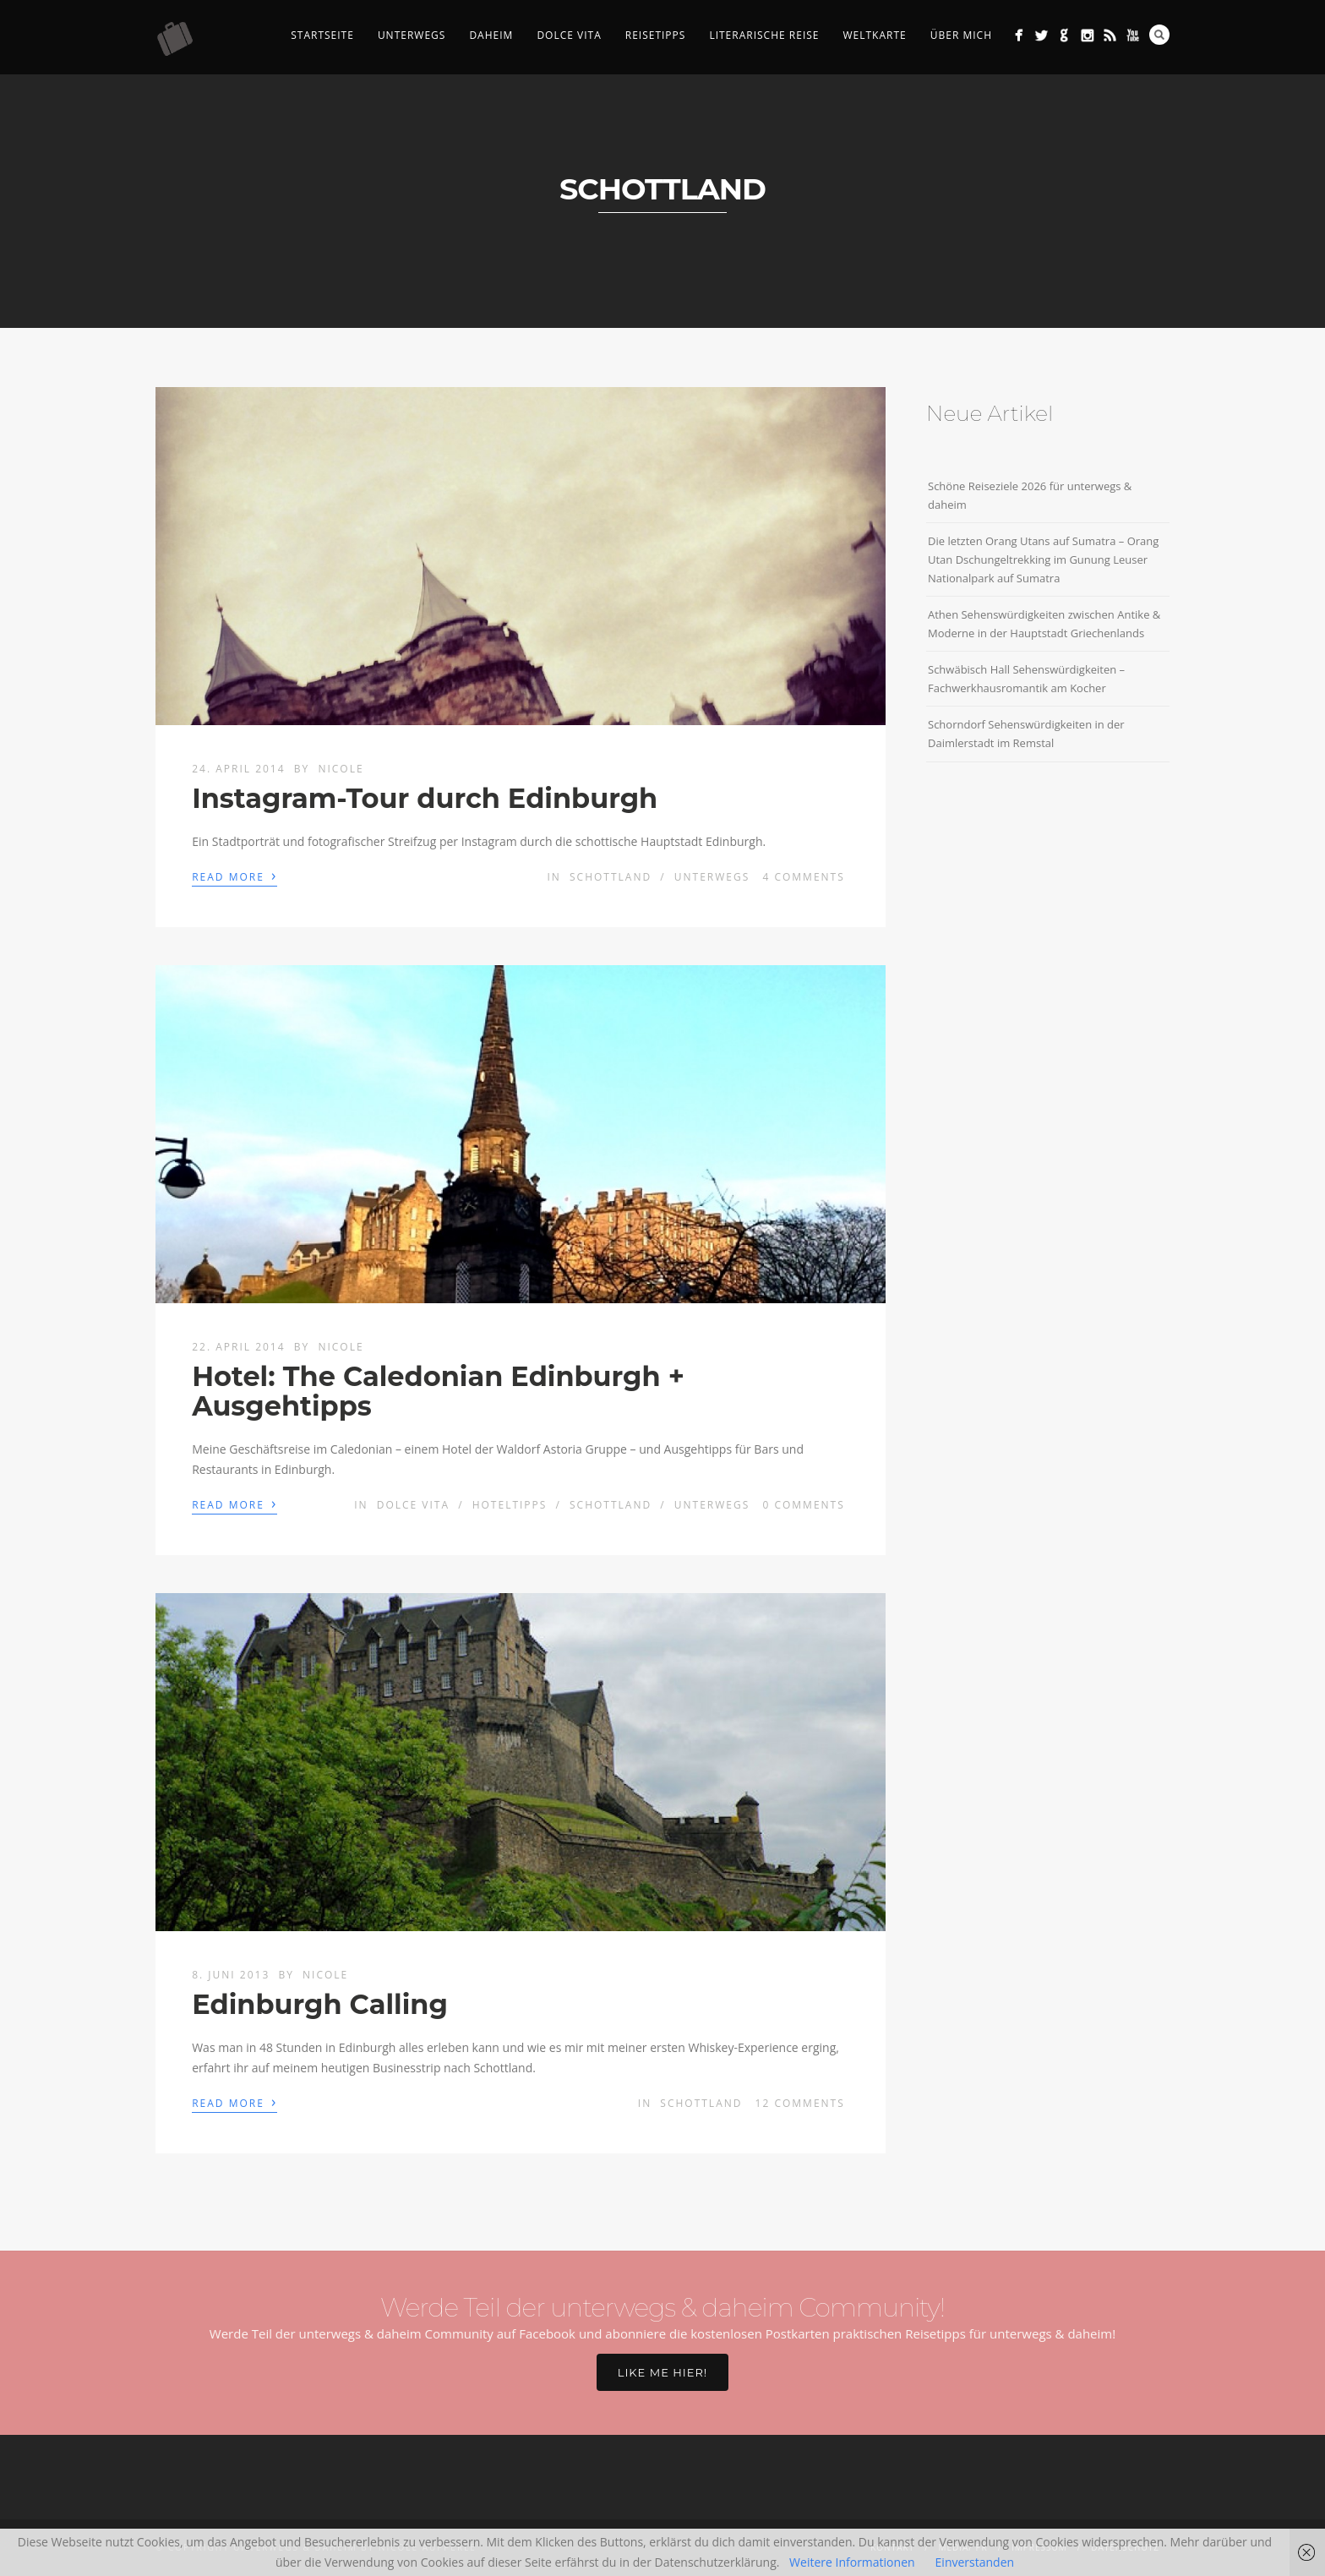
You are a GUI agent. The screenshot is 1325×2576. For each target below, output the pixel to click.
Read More (234, 875)
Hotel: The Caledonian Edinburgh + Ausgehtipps (438, 1391)
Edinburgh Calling (320, 2004)
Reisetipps (655, 35)
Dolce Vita (569, 35)
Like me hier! (662, 2372)
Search (1159, 35)
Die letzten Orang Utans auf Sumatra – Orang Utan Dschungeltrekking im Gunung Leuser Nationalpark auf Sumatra (1043, 559)
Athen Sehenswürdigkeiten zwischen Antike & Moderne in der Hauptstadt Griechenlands (1044, 624)
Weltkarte (874, 35)
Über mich (961, 35)
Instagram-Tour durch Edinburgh (424, 798)
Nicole (340, 768)
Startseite (322, 35)
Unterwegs (412, 35)
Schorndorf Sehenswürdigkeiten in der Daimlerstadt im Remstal (1026, 733)
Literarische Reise (764, 35)
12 (800, 2103)
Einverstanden (975, 2562)
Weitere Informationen (851, 2562)
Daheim (491, 35)
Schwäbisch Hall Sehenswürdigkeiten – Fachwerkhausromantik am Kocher (1026, 679)
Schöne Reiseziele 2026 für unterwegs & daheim (1029, 495)
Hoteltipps (510, 1505)
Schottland (611, 877)
